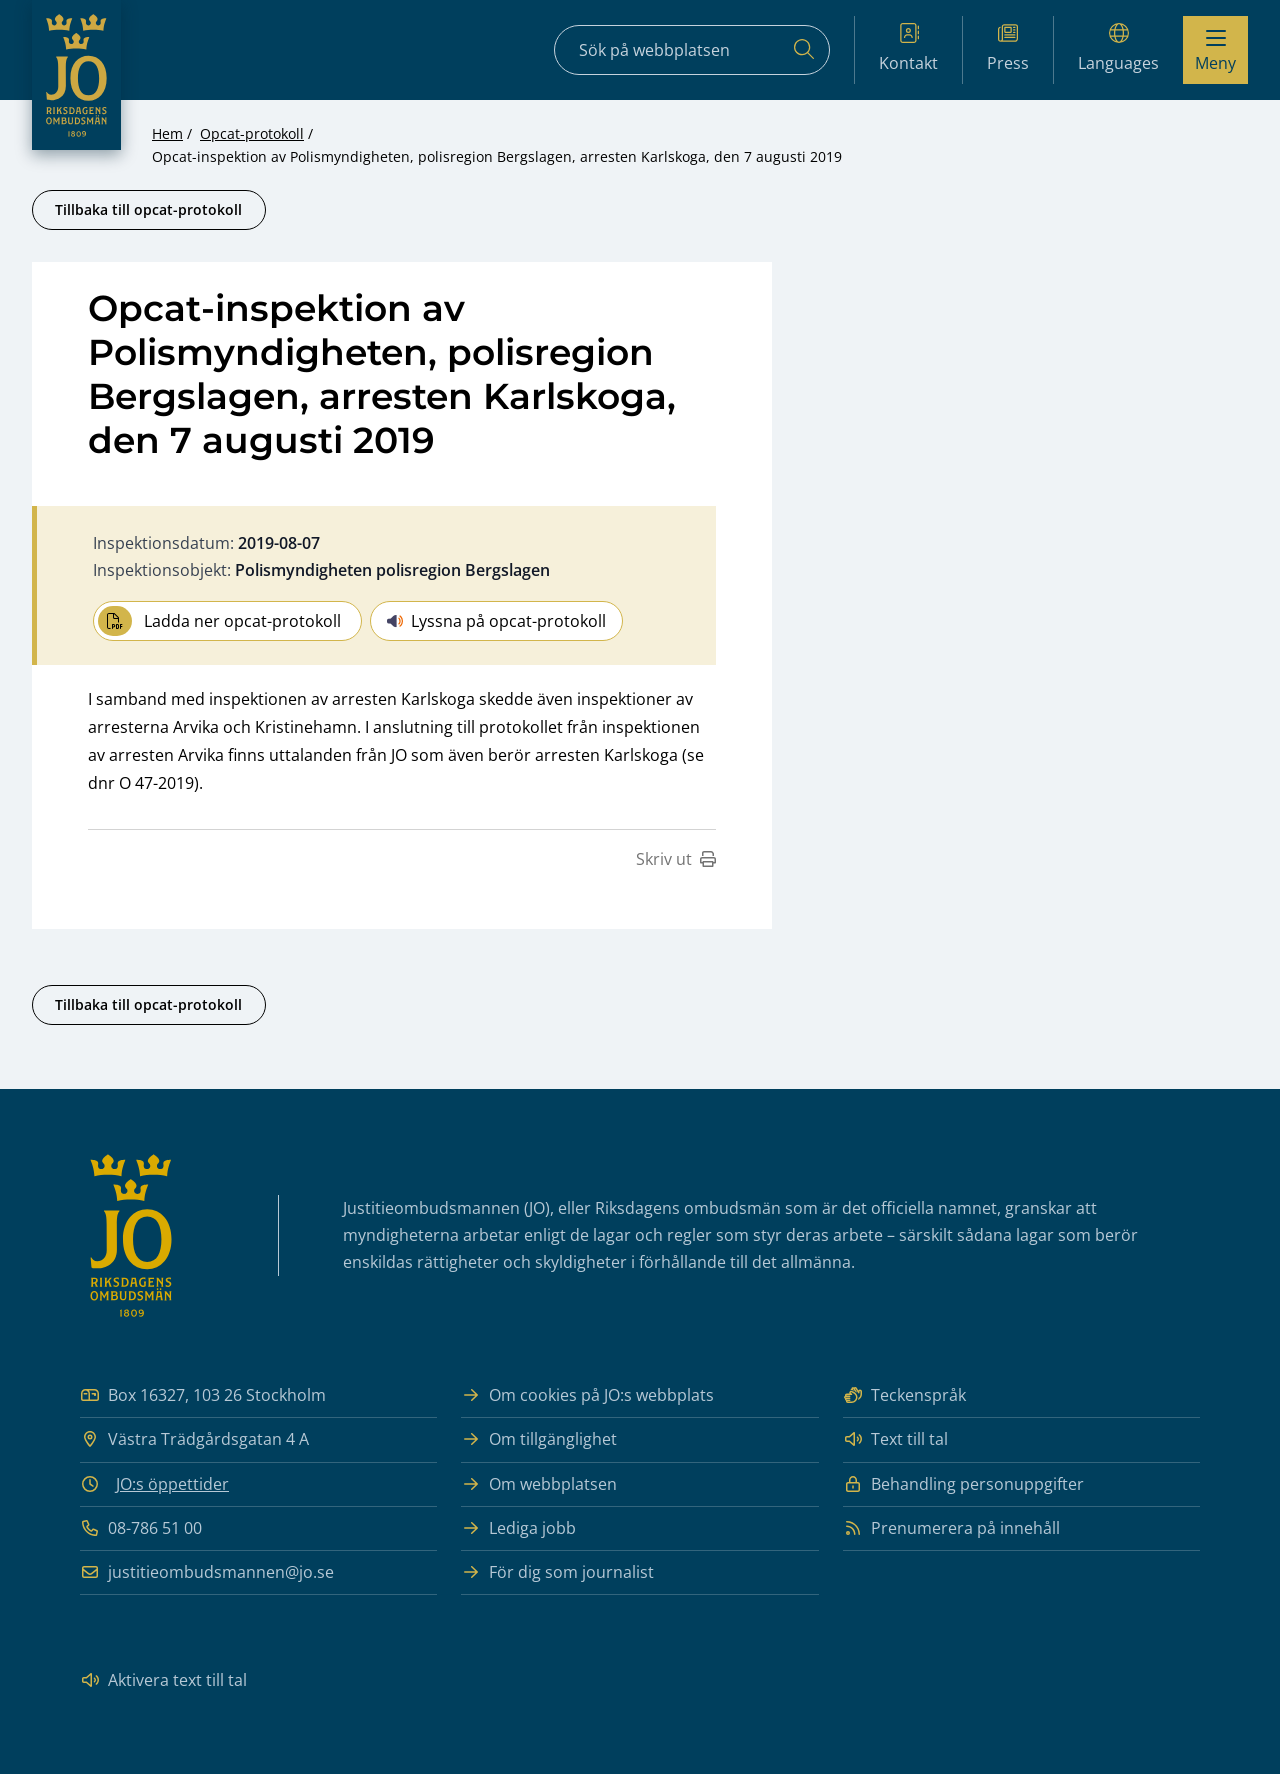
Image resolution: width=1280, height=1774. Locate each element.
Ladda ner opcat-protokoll (219, 621)
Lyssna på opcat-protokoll (496, 621)
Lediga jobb (518, 1528)
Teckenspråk (904, 1395)
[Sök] (804, 50)
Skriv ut (676, 859)
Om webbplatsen (539, 1484)
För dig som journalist (557, 1572)
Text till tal (895, 1439)
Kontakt (908, 48)
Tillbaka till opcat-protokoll (148, 209)
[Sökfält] (692, 50)
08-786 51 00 (141, 1528)
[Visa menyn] (1215, 50)
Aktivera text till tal (163, 1680)
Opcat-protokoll (252, 133)
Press (1008, 48)
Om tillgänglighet (539, 1439)
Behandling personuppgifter (963, 1484)
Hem (167, 133)
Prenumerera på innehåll (951, 1528)
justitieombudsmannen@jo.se (207, 1572)
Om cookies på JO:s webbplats (587, 1395)
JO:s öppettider (172, 1484)
